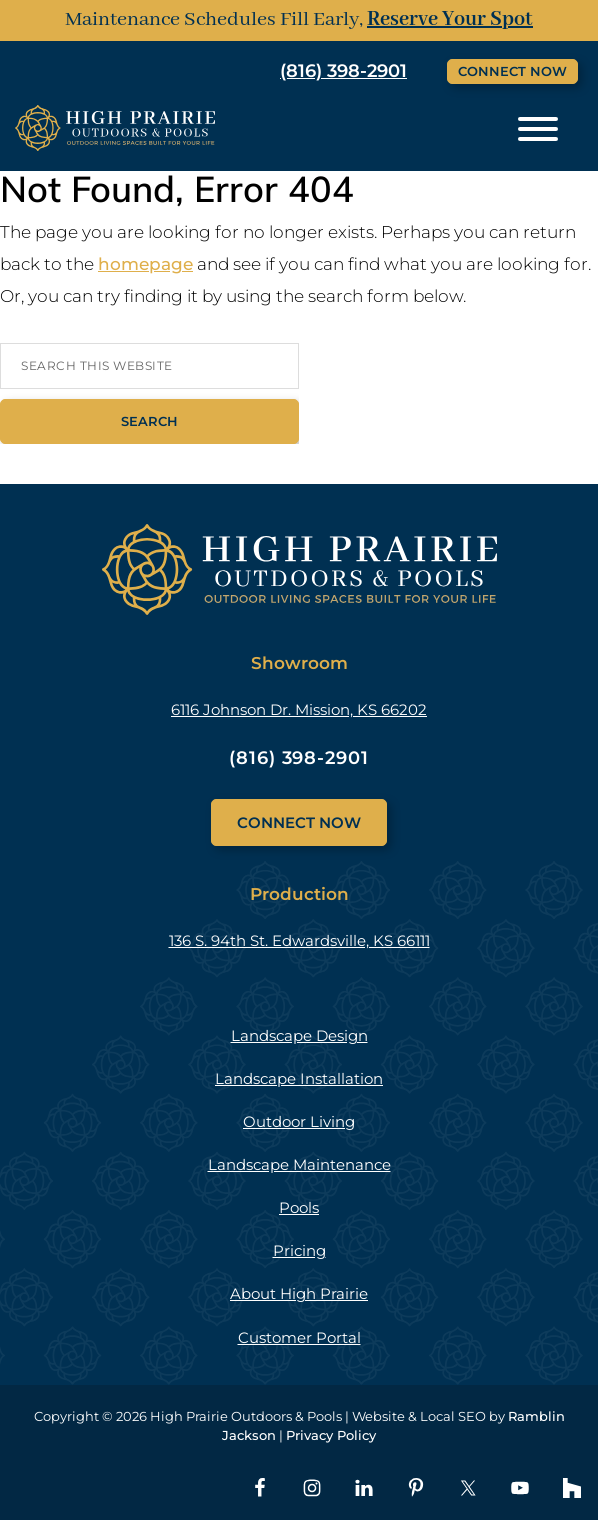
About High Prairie (299, 1293)
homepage (145, 264)
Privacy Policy (331, 1435)
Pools (299, 1207)
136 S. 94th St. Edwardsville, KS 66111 (299, 940)
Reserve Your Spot (450, 19)
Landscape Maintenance (299, 1164)
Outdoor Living (299, 1121)
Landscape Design (299, 1035)
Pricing (299, 1250)
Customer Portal (299, 1337)
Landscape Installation (299, 1078)
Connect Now (512, 71)
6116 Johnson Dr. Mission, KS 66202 (299, 709)
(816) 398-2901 (343, 71)
